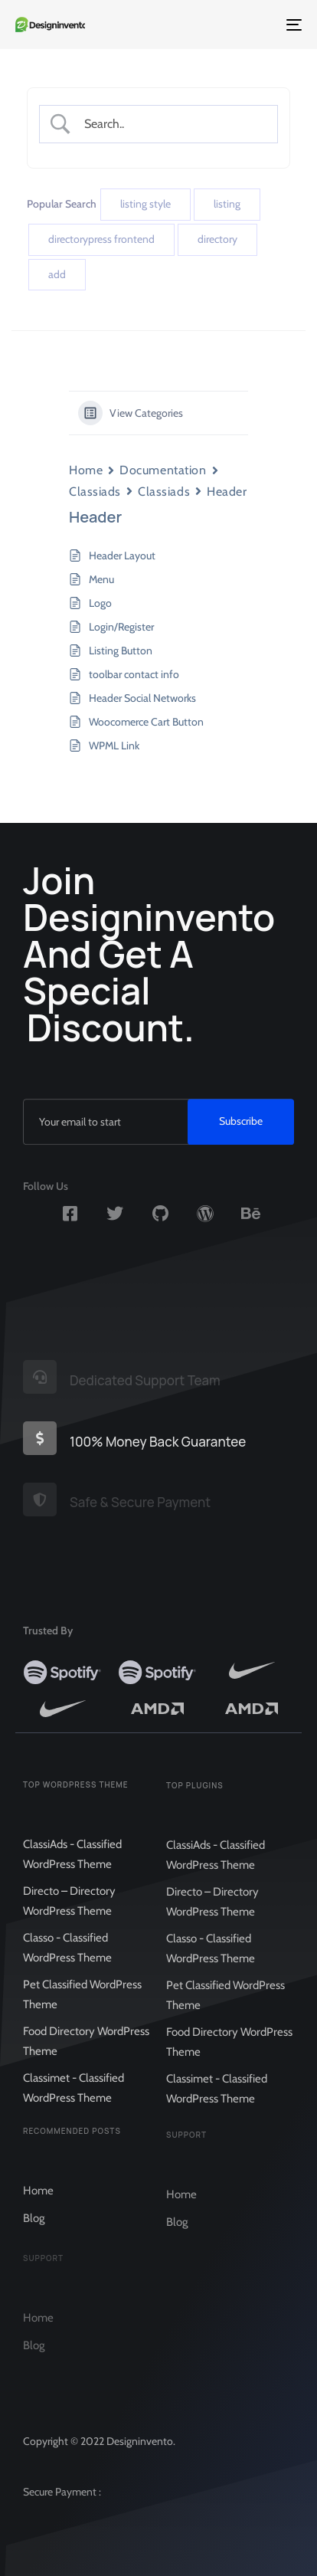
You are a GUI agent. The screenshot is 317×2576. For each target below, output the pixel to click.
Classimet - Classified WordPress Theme (73, 2100)
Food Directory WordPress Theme (86, 2053)
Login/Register (121, 627)
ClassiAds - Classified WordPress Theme (72, 1866)
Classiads (95, 491)
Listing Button (120, 650)
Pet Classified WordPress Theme (82, 2007)
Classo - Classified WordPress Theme (67, 1960)
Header (227, 491)
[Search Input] (171, 123)
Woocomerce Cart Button (146, 722)
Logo (100, 603)
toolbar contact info (134, 674)
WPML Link (114, 745)
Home (86, 470)
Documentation (162, 470)
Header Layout (122, 555)
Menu (101, 579)
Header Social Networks (142, 698)
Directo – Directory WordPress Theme (69, 1913)
